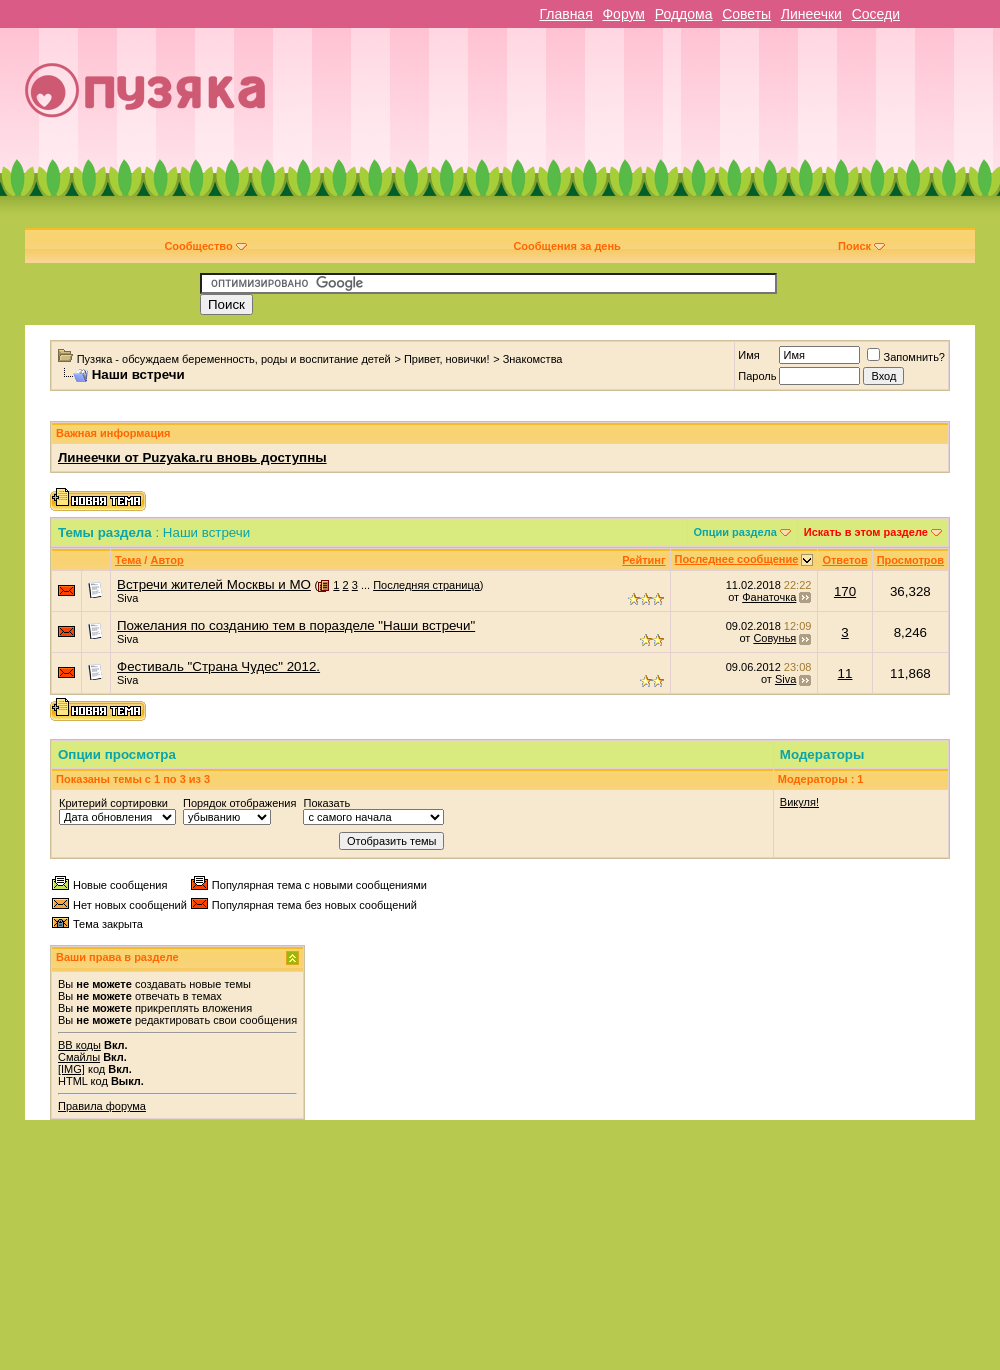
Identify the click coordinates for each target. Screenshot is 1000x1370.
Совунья (774, 638)
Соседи (876, 14)
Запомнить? (906, 357)
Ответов (844, 560)
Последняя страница (426, 585)
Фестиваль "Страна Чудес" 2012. (218, 666)
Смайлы (79, 1057)
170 (845, 591)
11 (845, 673)
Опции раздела (735, 532)
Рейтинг (643, 560)
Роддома (684, 14)
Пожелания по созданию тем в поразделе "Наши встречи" (296, 625)
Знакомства (533, 359)
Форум (623, 14)
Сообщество (205, 246)
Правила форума (102, 1106)
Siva (127, 598)
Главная (565, 14)
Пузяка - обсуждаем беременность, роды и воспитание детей (234, 359)
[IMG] (71, 1069)
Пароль (757, 376)
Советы (746, 14)
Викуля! (799, 802)
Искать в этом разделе (866, 532)
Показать (326, 803)
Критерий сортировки (113, 803)
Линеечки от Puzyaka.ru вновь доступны (192, 457)
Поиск (861, 246)
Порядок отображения (239, 803)
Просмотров (910, 560)
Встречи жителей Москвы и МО (214, 584)
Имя (748, 355)
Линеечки (811, 14)
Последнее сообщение (737, 559)
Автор (166, 560)
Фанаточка (769, 597)
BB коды (79, 1045)
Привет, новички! (447, 359)
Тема (128, 560)
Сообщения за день (566, 246)
